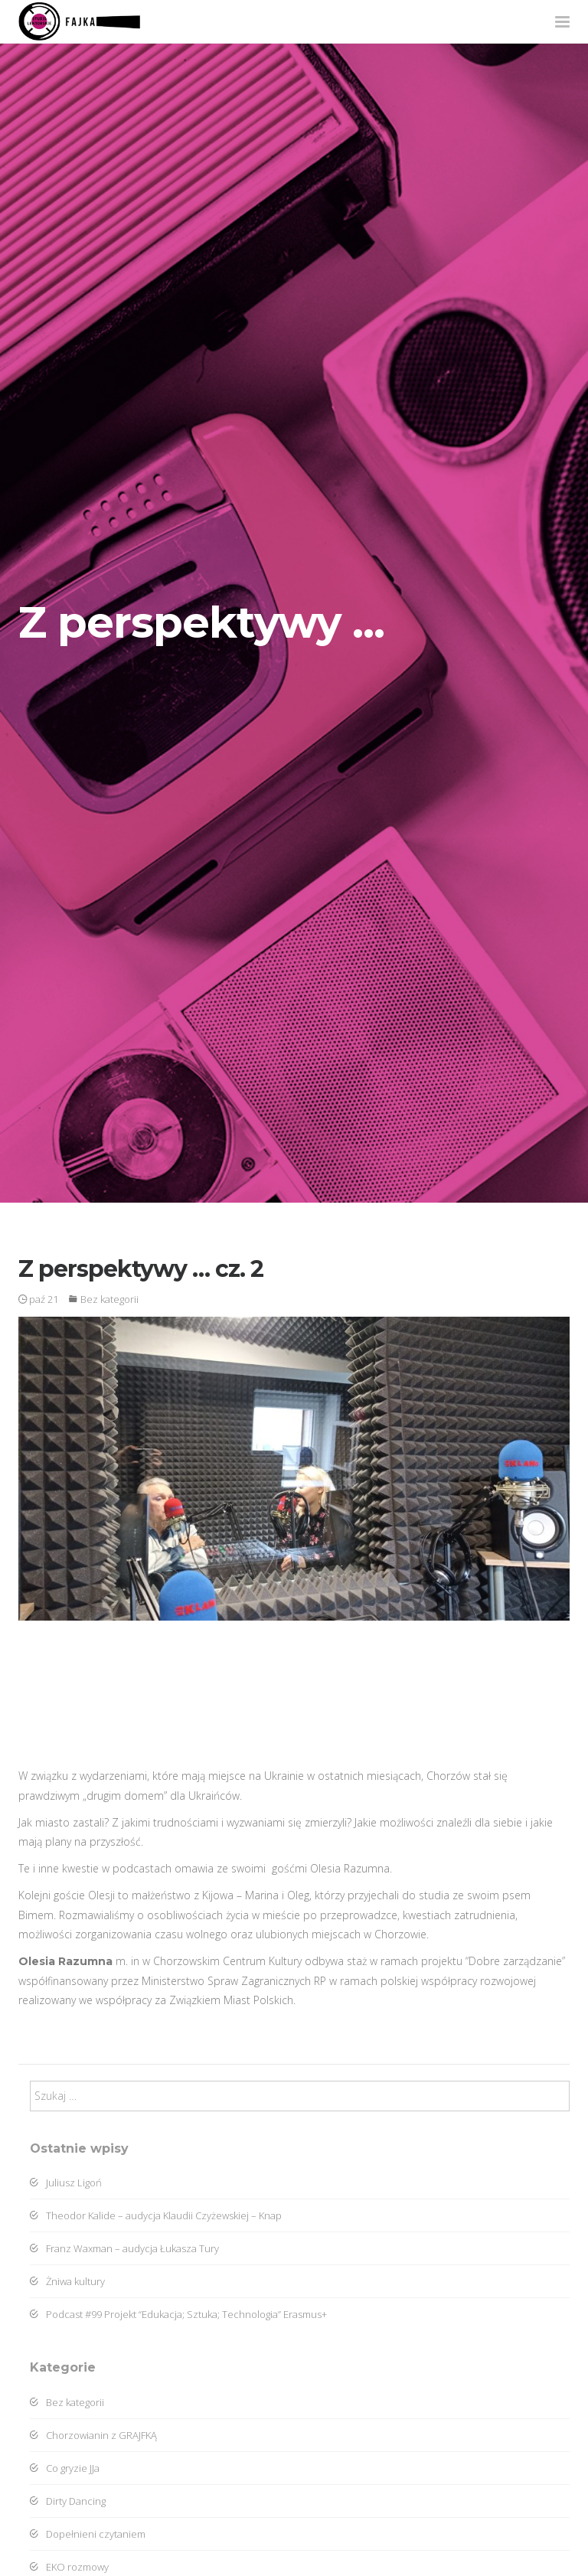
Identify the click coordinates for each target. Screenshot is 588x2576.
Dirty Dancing (68, 2501)
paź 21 (38, 1299)
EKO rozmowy (69, 2567)
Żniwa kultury (67, 2281)
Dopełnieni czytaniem (87, 2534)
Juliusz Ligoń (66, 2182)
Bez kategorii (109, 1299)
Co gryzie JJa (65, 2468)
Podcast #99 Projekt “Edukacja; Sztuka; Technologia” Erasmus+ (178, 2314)
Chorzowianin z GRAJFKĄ (93, 2435)
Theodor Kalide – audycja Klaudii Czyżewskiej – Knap (156, 2215)
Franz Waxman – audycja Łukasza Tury (124, 2248)
